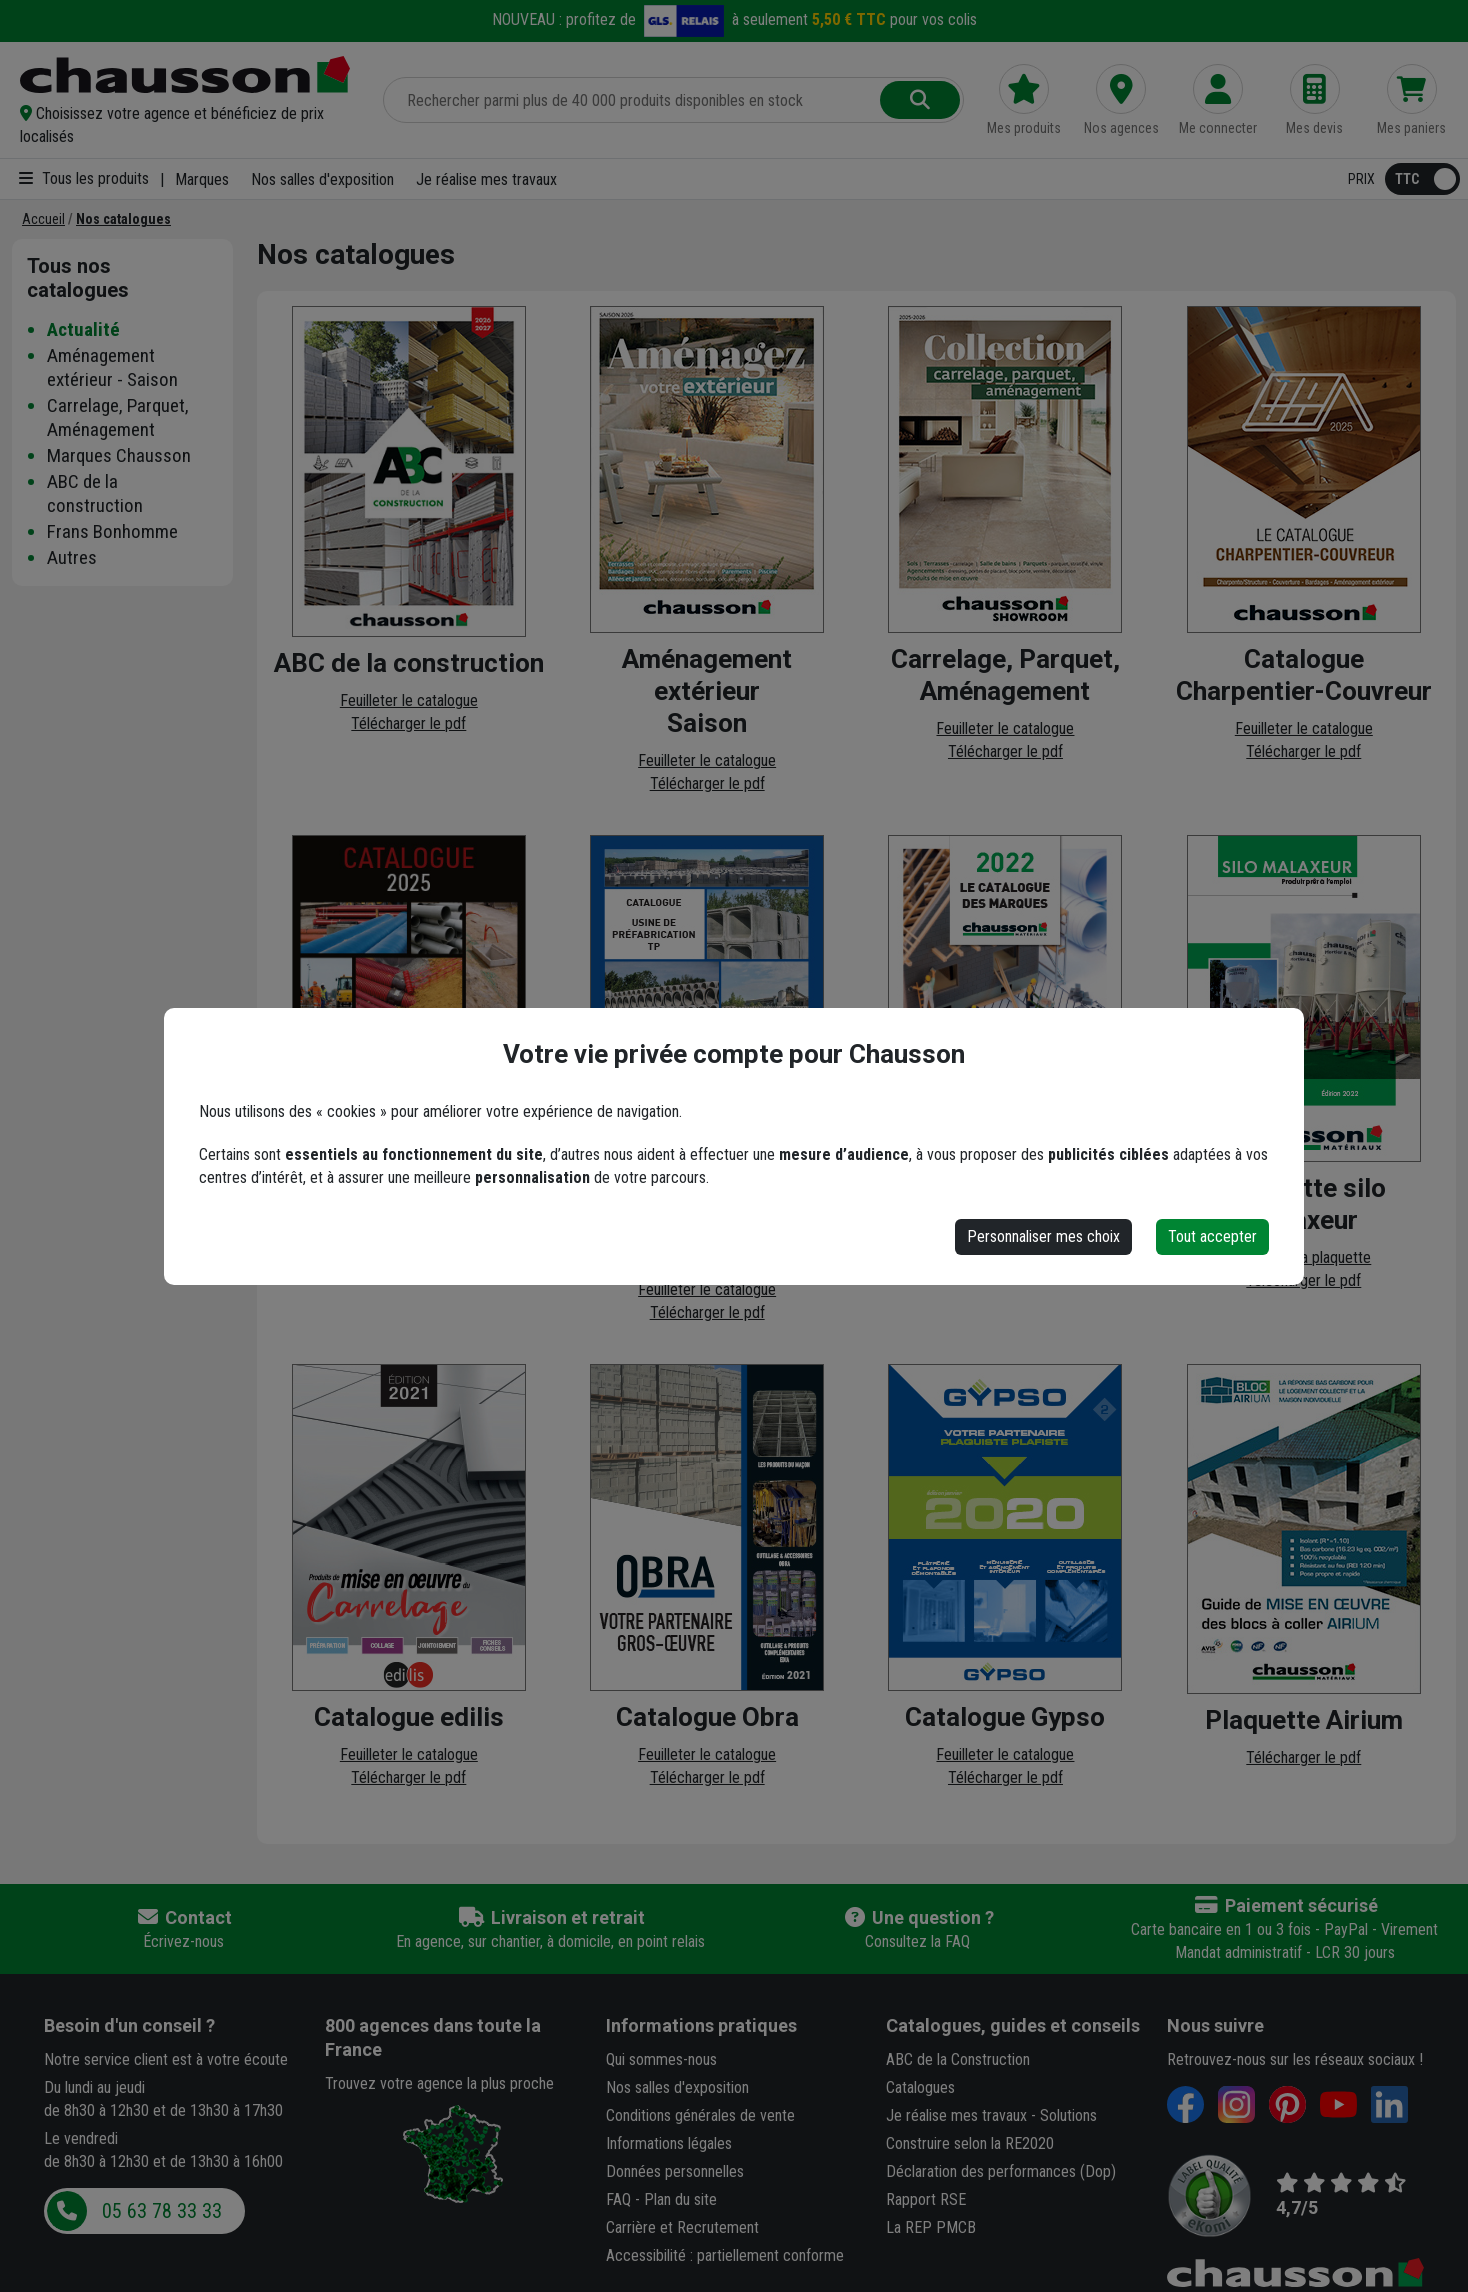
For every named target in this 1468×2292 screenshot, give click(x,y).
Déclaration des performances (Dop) (1001, 2171)
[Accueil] (43, 219)
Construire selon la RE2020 (970, 2143)
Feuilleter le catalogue (409, 700)
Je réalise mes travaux (486, 179)
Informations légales (669, 2143)
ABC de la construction (95, 493)
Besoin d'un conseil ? (129, 2025)
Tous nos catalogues (78, 278)
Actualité (83, 329)
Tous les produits (84, 178)
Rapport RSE (926, 2199)
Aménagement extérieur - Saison (112, 367)
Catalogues (920, 2087)
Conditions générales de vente (700, 2115)
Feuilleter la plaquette (1303, 1257)
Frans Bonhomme (112, 531)
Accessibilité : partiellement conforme (725, 2255)
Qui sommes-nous (661, 2059)
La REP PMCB (931, 2227)
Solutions (1068, 2115)
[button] (189, 125)
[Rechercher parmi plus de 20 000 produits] (633, 100)
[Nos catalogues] (123, 219)
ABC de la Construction (958, 2059)
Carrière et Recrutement (682, 2227)
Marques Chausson (119, 455)
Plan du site (680, 2199)
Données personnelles (675, 2171)
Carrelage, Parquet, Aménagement (118, 417)
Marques (202, 179)
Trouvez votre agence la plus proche (439, 2083)
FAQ (618, 2199)
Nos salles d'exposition (322, 179)
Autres (72, 557)
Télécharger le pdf (408, 723)
